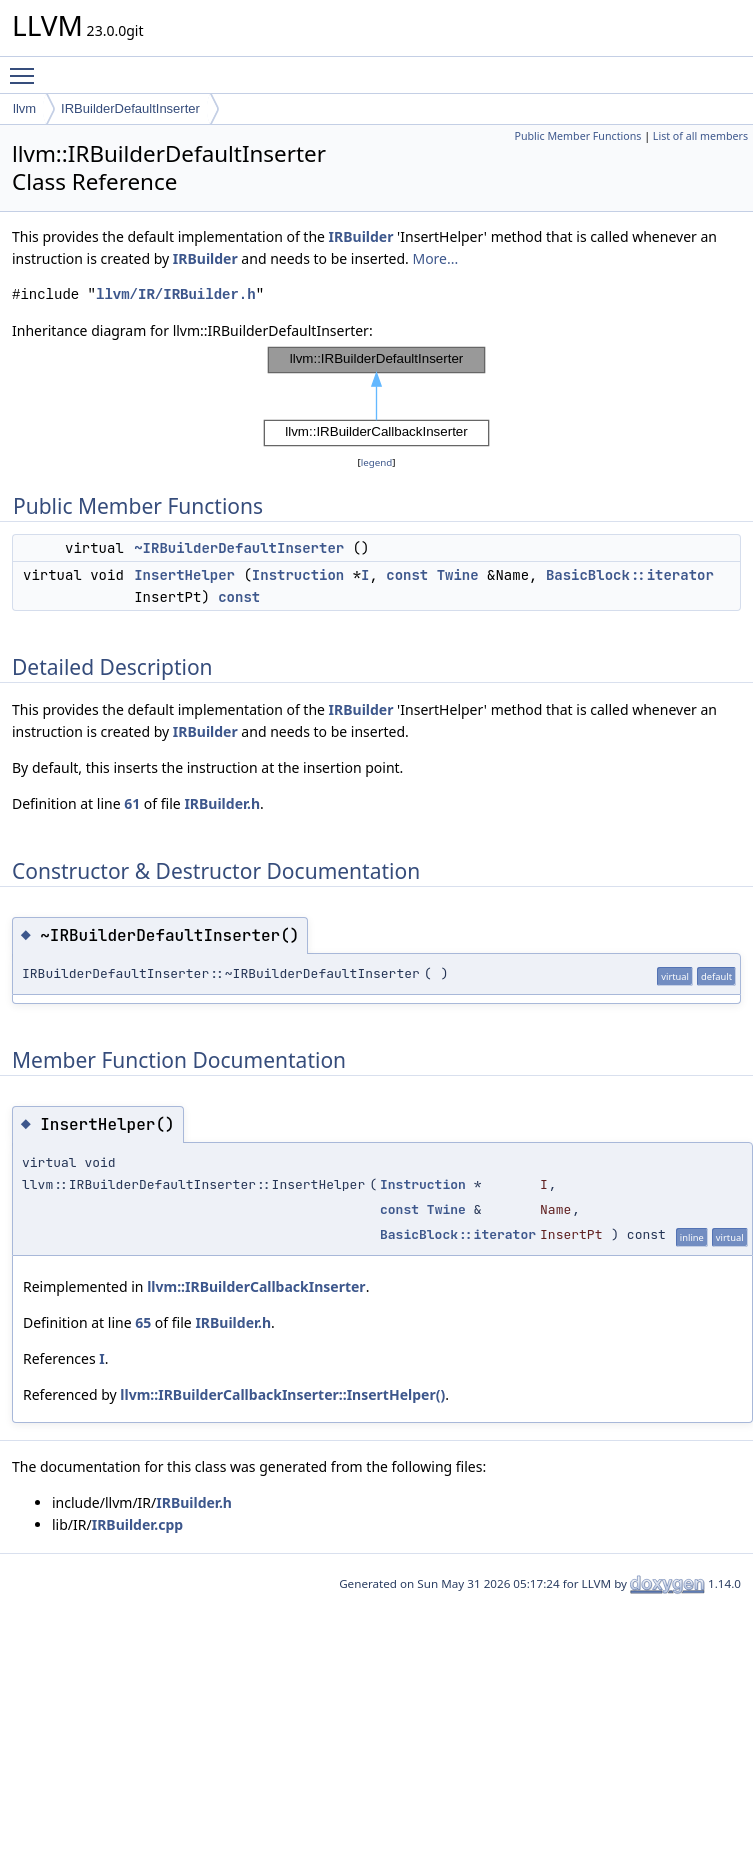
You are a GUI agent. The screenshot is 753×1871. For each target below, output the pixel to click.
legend (377, 462)
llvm (24, 108)
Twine (458, 575)
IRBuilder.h (222, 803)
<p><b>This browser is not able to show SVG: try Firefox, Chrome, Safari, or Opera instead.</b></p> (376, 397)
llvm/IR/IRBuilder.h (176, 294)
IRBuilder (361, 236)
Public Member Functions (577, 136)
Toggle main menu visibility (27, 67)
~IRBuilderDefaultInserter (239, 548)
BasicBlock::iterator (630, 575)
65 (143, 1322)
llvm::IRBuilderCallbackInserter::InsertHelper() (282, 1394)
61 (132, 803)
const (407, 575)
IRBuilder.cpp (137, 1524)
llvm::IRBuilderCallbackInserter (256, 1286)
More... (435, 258)
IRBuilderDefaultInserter (130, 108)
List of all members (700, 136)
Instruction (298, 575)
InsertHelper (184, 575)
